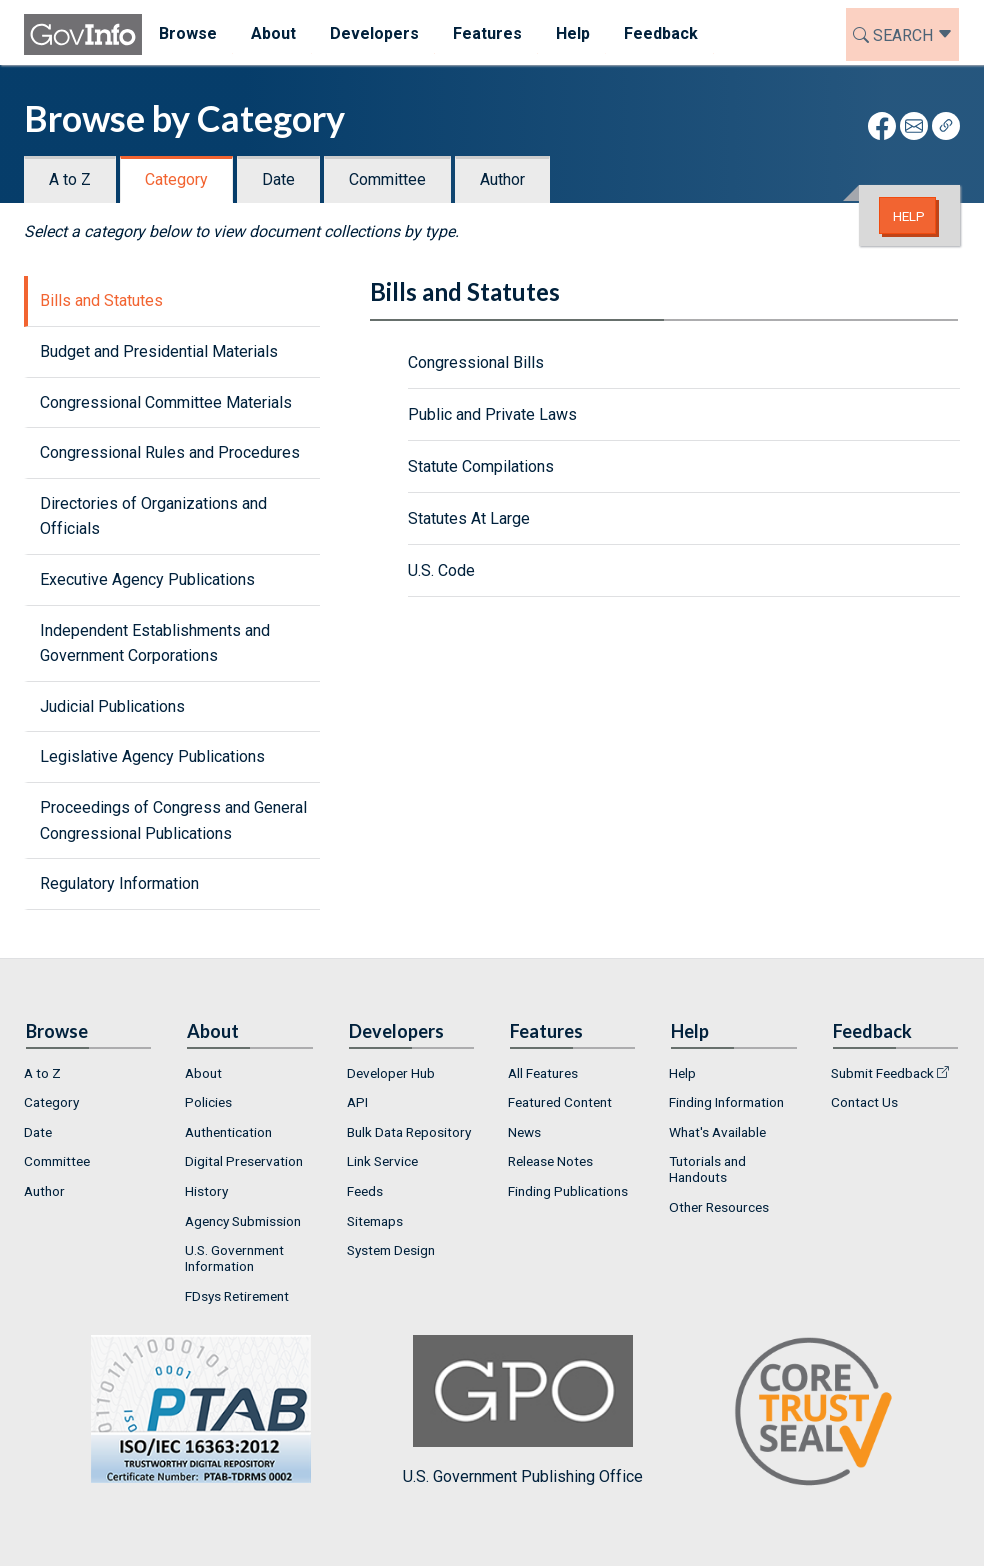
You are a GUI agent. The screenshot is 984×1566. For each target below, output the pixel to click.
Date (278, 179)
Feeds (365, 1191)
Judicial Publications (112, 706)
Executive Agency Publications (147, 579)
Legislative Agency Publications (152, 756)
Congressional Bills (476, 362)
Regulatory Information (119, 883)
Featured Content (560, 1102)
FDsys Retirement (237, 1296)
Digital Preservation (244, 1161)
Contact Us (864, 1102)
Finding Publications (568, 1191)
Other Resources (719, 1207)
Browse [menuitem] (188, 33)
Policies (208, 1102)
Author (502, 179)
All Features (543, 1073)
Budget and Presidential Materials (159, 351)
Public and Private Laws (492, 414)
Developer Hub (391, 1073)
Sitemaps (375, 1221)
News (524, 1132)
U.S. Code (441, 570)
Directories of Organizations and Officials (153, 516)
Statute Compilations (481, 466)
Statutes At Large (469, 518)
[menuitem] (88, 1073)
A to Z (70, 179)
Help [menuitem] (573, 33)
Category (176, 179)
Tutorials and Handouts (707, 1169)
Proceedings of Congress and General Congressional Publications (173, 820)
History (206, 1191)
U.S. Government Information (234, 1258)
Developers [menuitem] (374, 33)
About (203, 1073)
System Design (391, 1250)
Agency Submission (243, 1221)
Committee (387, 179)
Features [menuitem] (487, 33)
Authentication (228, 1132)
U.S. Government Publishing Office (523, 1410)
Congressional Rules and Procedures (170, 452)
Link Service (382, 1161)
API (357, 1102)
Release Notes (550, 1161)
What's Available (717, 1132)
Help (909, 216)
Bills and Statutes (101, 300)
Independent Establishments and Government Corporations (155, 643)
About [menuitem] (273, 33)
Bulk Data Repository (409, 1132)
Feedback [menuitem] (661, 33)
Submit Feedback (882, 1073)
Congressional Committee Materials (166, 402)
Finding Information (726, 1102)
